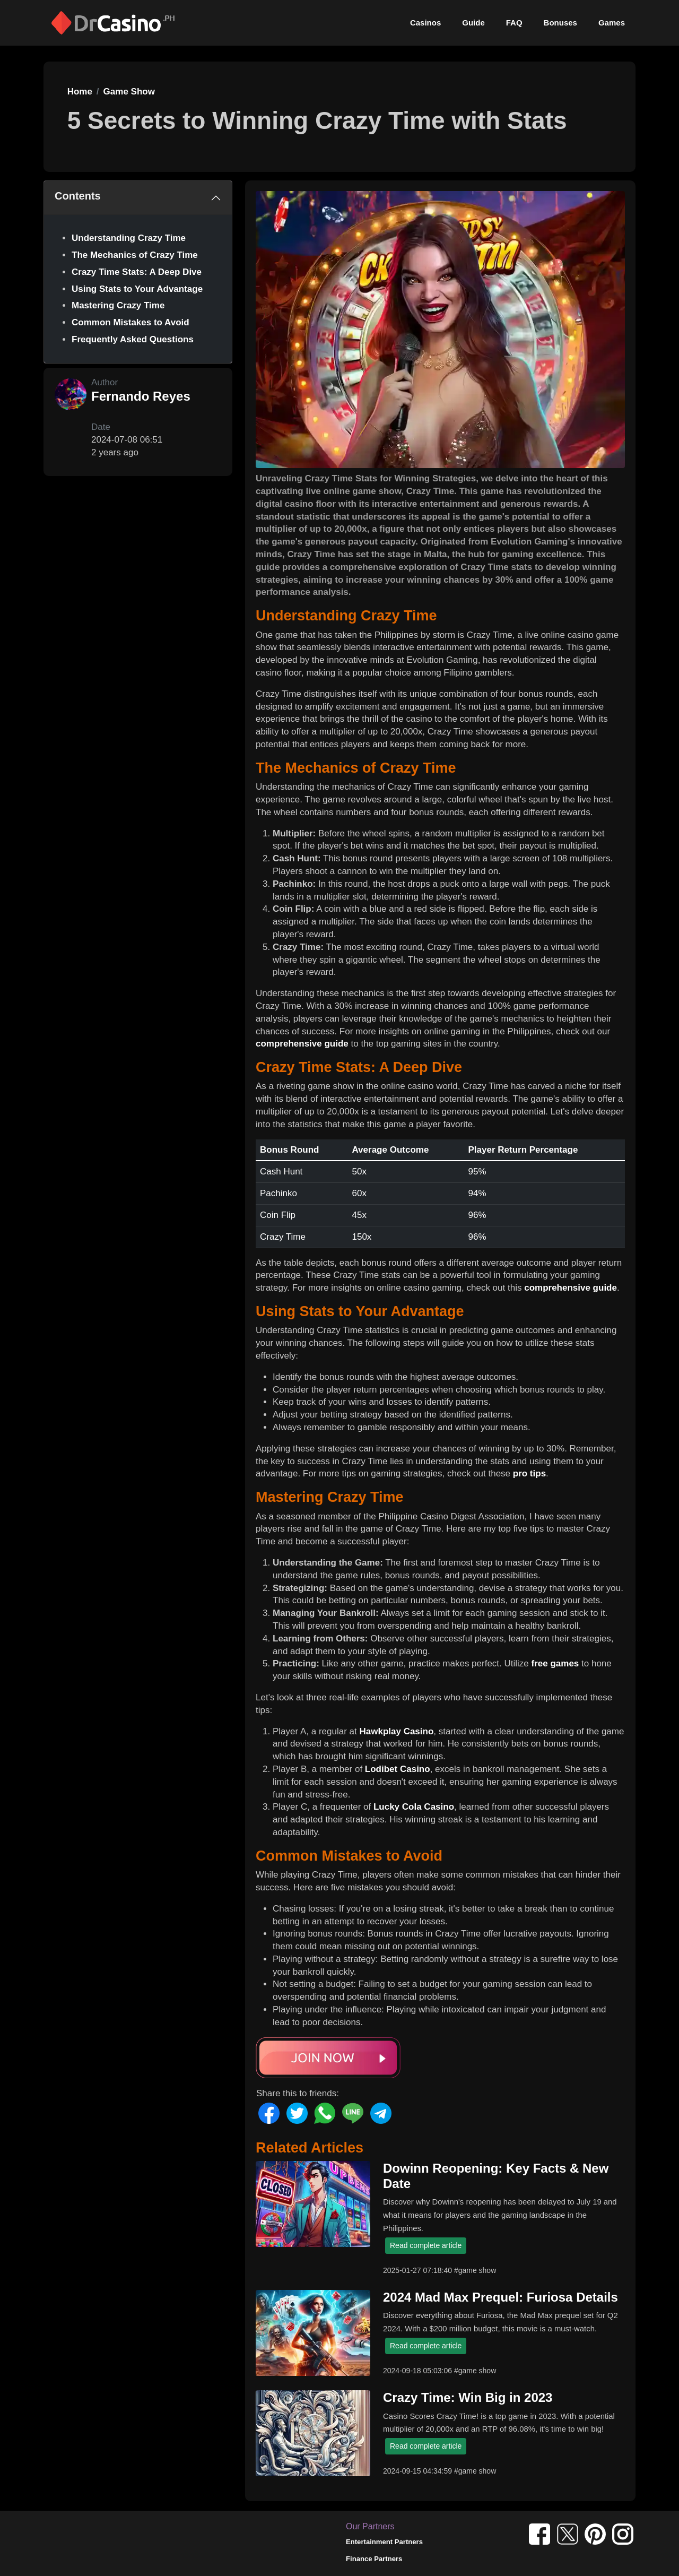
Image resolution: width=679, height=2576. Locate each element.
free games (555, 1663)
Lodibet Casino (397, 1769)
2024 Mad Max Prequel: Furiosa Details (500, 2297)
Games (611, 22)
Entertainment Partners (384, 2542)
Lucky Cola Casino (413, 1807)
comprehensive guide (302, 1044)
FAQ (514, 22)
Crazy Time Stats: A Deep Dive (137, 272)
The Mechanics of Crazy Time (135, 255)
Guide (473, 22)
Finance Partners (374, 2559)
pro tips (529, 1473)
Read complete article (426, 2245)
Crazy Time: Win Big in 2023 (467, 2397)
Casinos (425, 22)
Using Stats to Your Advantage (137, 289)
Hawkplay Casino (396, 1731)
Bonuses (560, 22)
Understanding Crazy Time (129, 238)
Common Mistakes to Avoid (130, 322)
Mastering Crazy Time (118, 305)
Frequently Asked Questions (133, 339)
